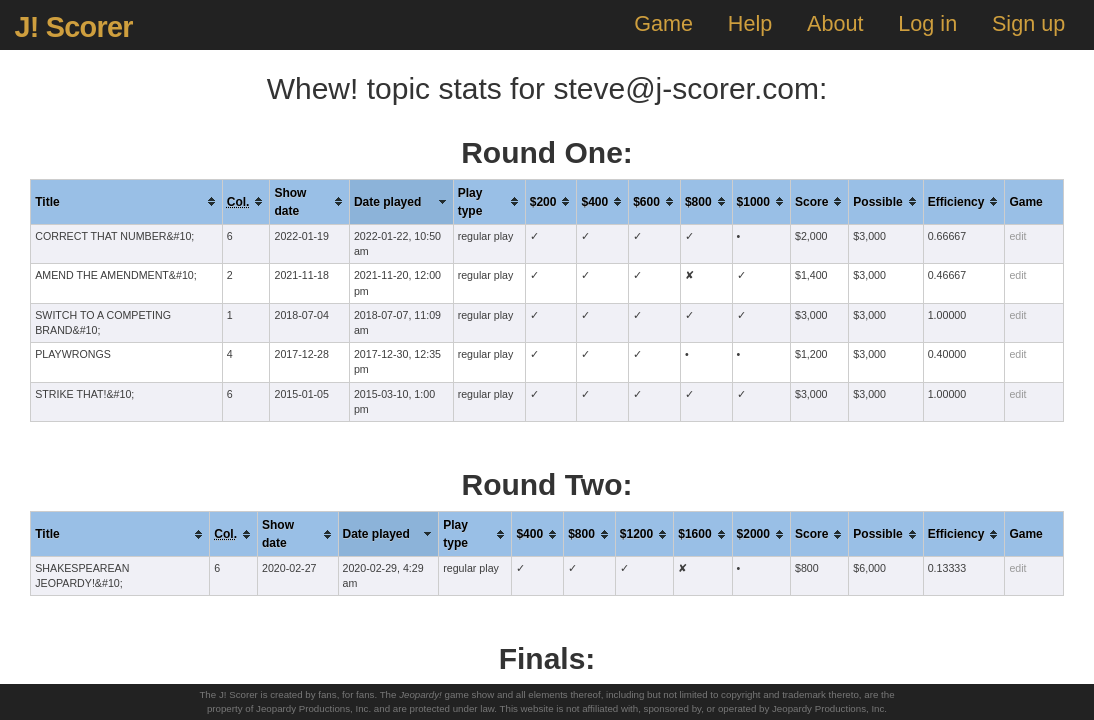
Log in (927, 23)
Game (663, 23)
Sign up (1028, 23)
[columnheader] (127, 201)
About (835, 23)
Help (750, 23)
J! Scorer (73, 27)
